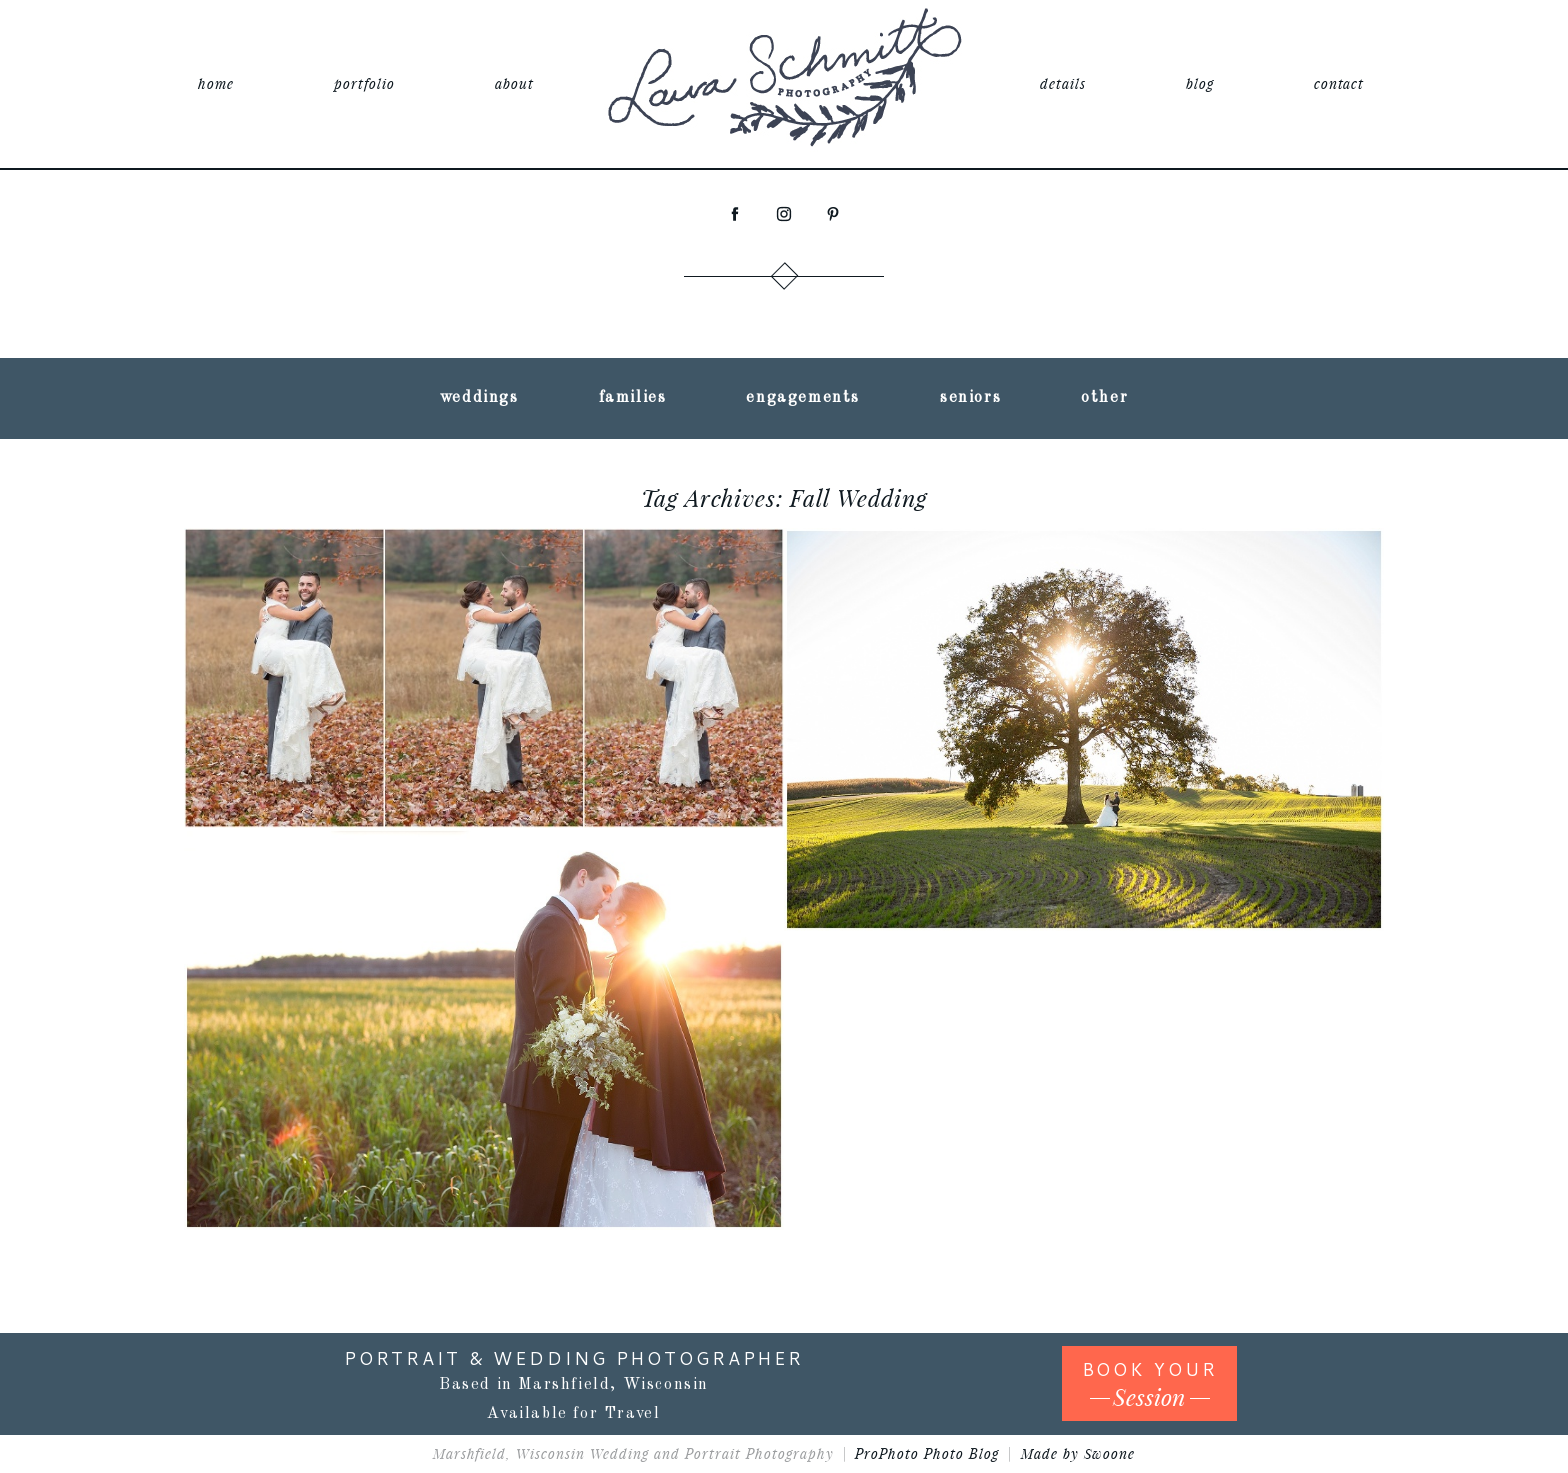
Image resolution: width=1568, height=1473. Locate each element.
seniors (970, 398)
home (216, 83)
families (633, 398)
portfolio (364, 83)
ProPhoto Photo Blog (927, 1453)
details (1063, 83)
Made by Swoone (1078, 1453)
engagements (803, 398)
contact (1339, 83)
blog (1200, 83)
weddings (479, 398)
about (514, 83)
